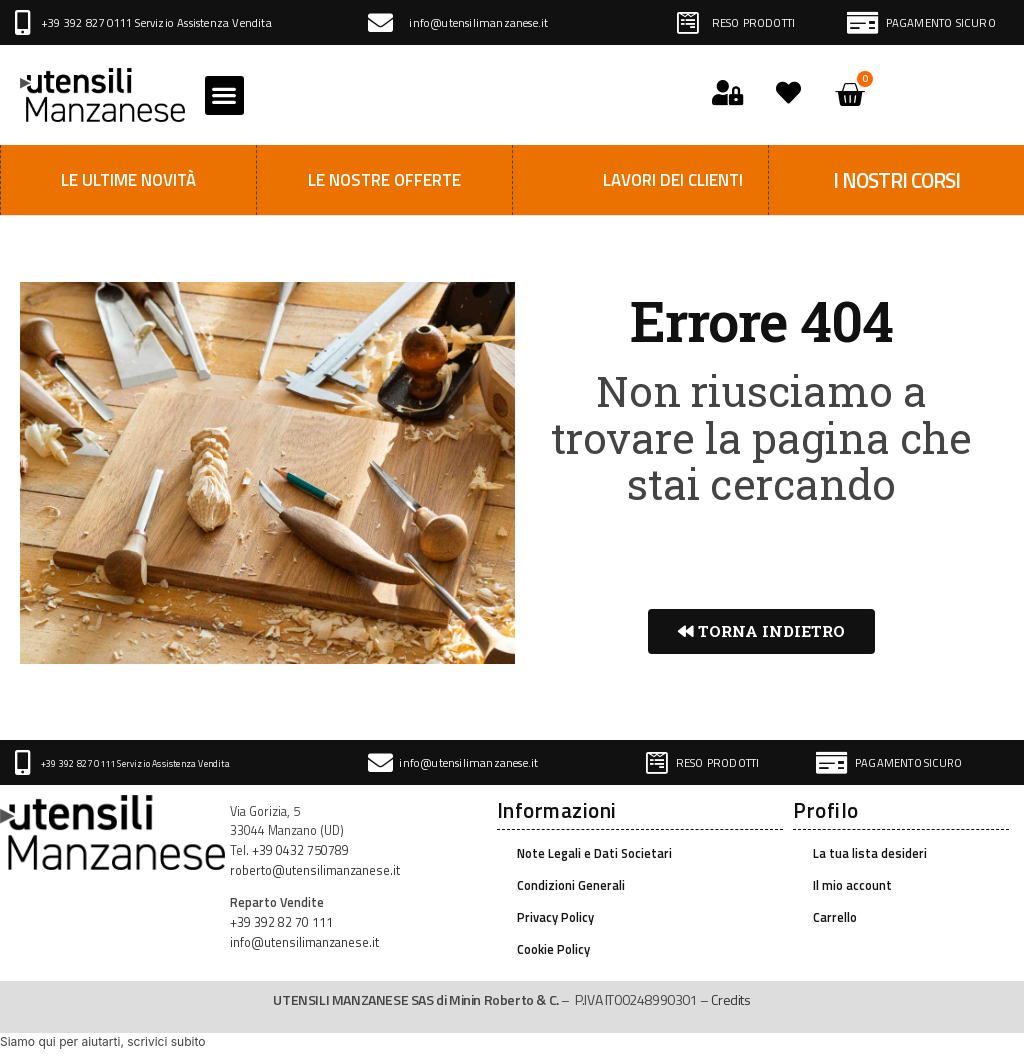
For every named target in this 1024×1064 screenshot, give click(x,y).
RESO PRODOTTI (754, 22)
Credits (730, 999)
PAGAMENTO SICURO (941, 22)
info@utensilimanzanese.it (478, 22)
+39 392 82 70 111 (281, 922)
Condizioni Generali (571, 885)
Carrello (835, 917)
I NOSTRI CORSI (896, 180)
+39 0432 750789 (300, 850)
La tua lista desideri (870, 853)
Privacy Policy (555, 917)
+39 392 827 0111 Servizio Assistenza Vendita (156, 22)
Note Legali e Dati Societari (594, 853)
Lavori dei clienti (673, 180)
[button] (224, 95)
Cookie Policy (553, 949)
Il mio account (852, 885)
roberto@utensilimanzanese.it (315, 870)
